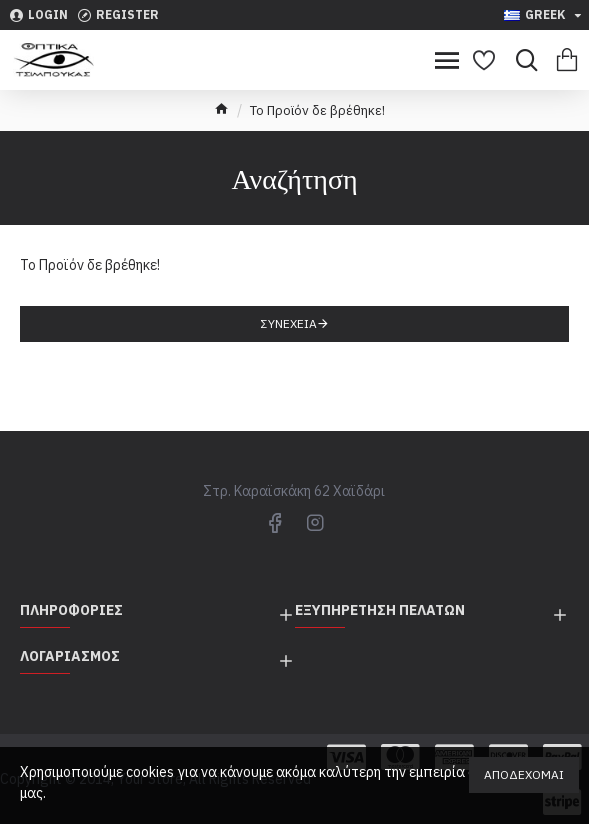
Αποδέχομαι (524, 774)
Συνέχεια (289, 323)
